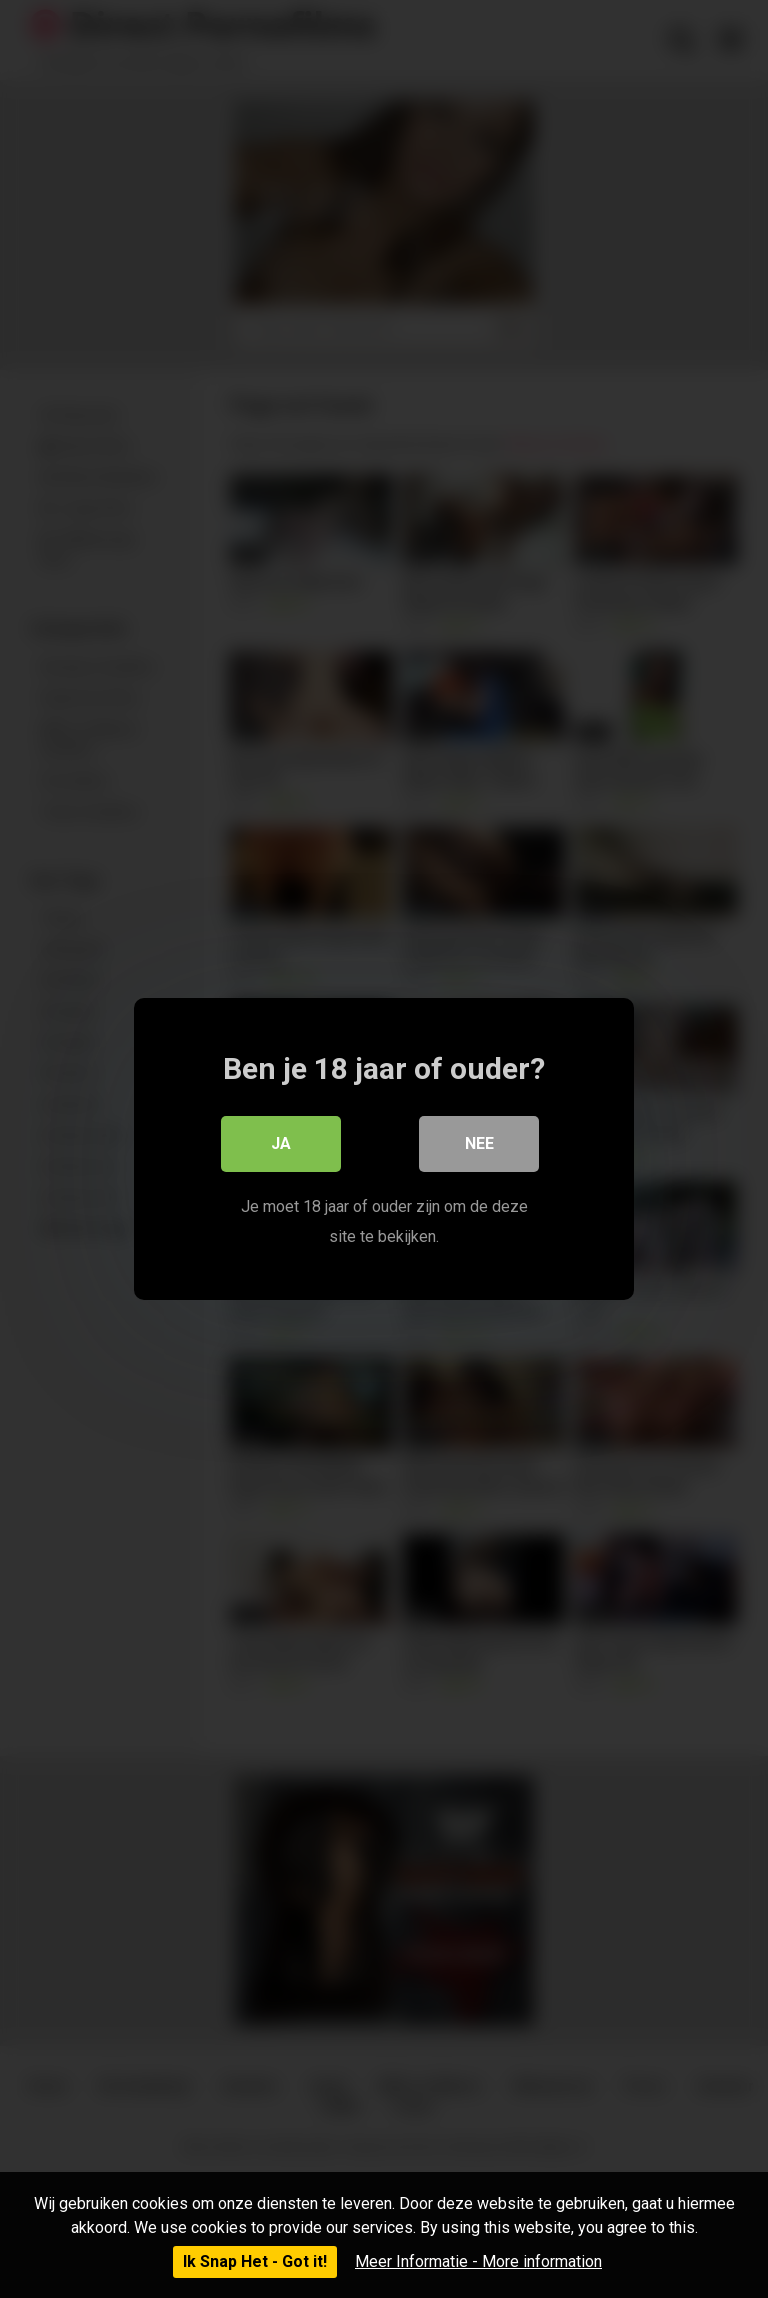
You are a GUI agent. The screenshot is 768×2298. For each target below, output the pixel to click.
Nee (479, 1143)
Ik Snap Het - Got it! (255, 2261)
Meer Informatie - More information (478, 2261)
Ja (281, 1143)
